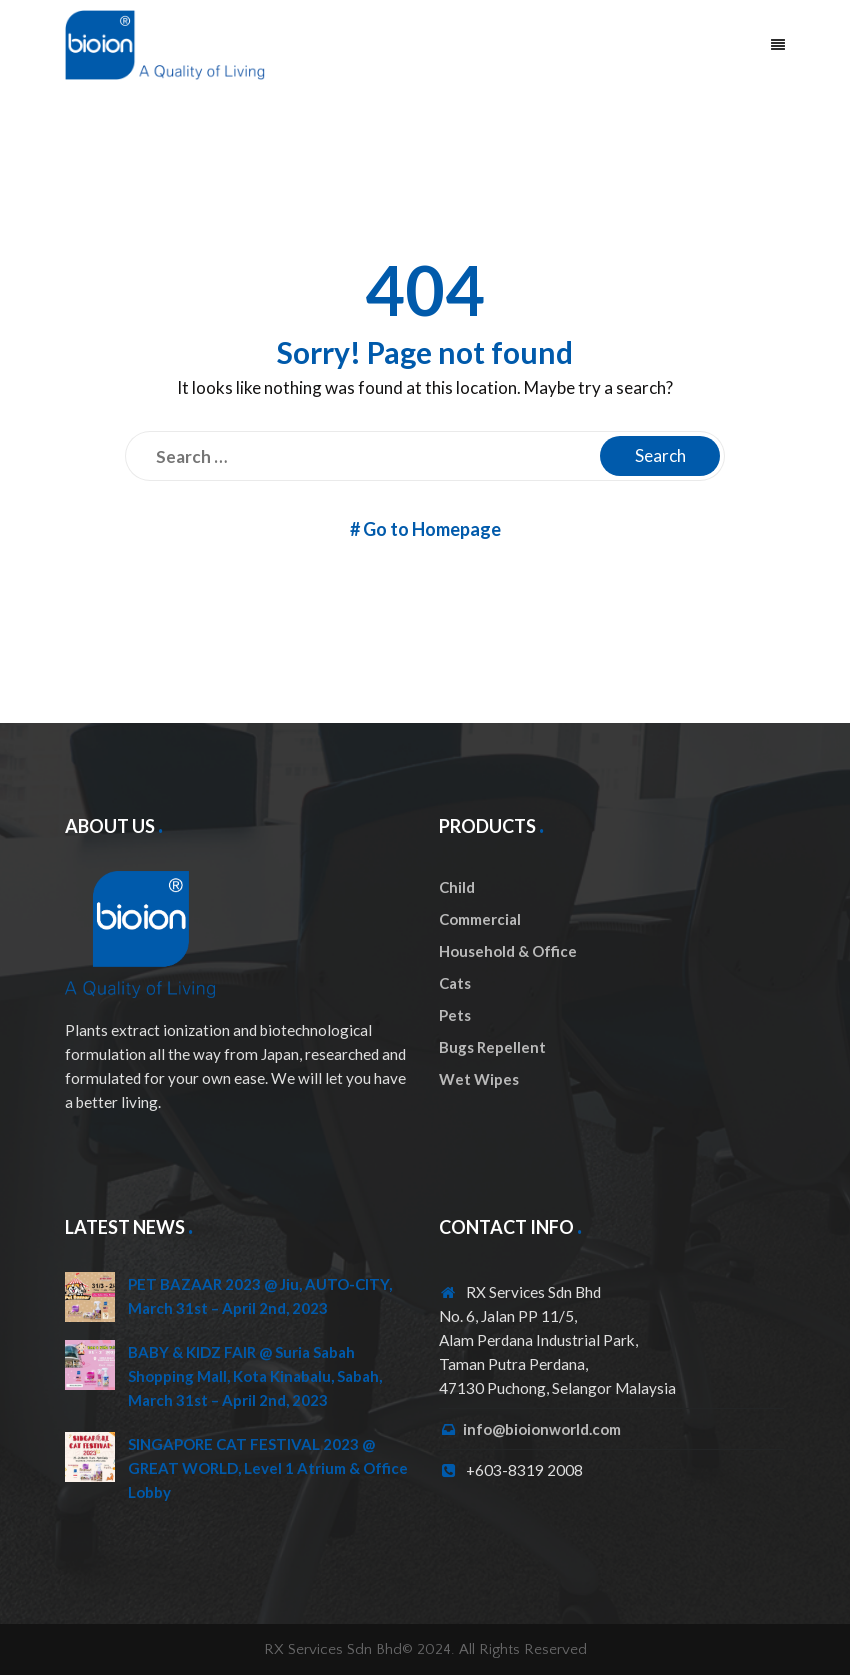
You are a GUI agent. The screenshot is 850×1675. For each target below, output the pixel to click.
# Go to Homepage (425, 529)
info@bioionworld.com (542, 1429)
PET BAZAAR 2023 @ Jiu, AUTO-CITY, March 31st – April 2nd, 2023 (260, 1296)
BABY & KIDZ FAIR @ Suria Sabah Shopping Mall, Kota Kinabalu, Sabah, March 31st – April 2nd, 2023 (255, 1376)
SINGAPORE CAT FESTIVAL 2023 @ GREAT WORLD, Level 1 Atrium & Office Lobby (268, 1468)
